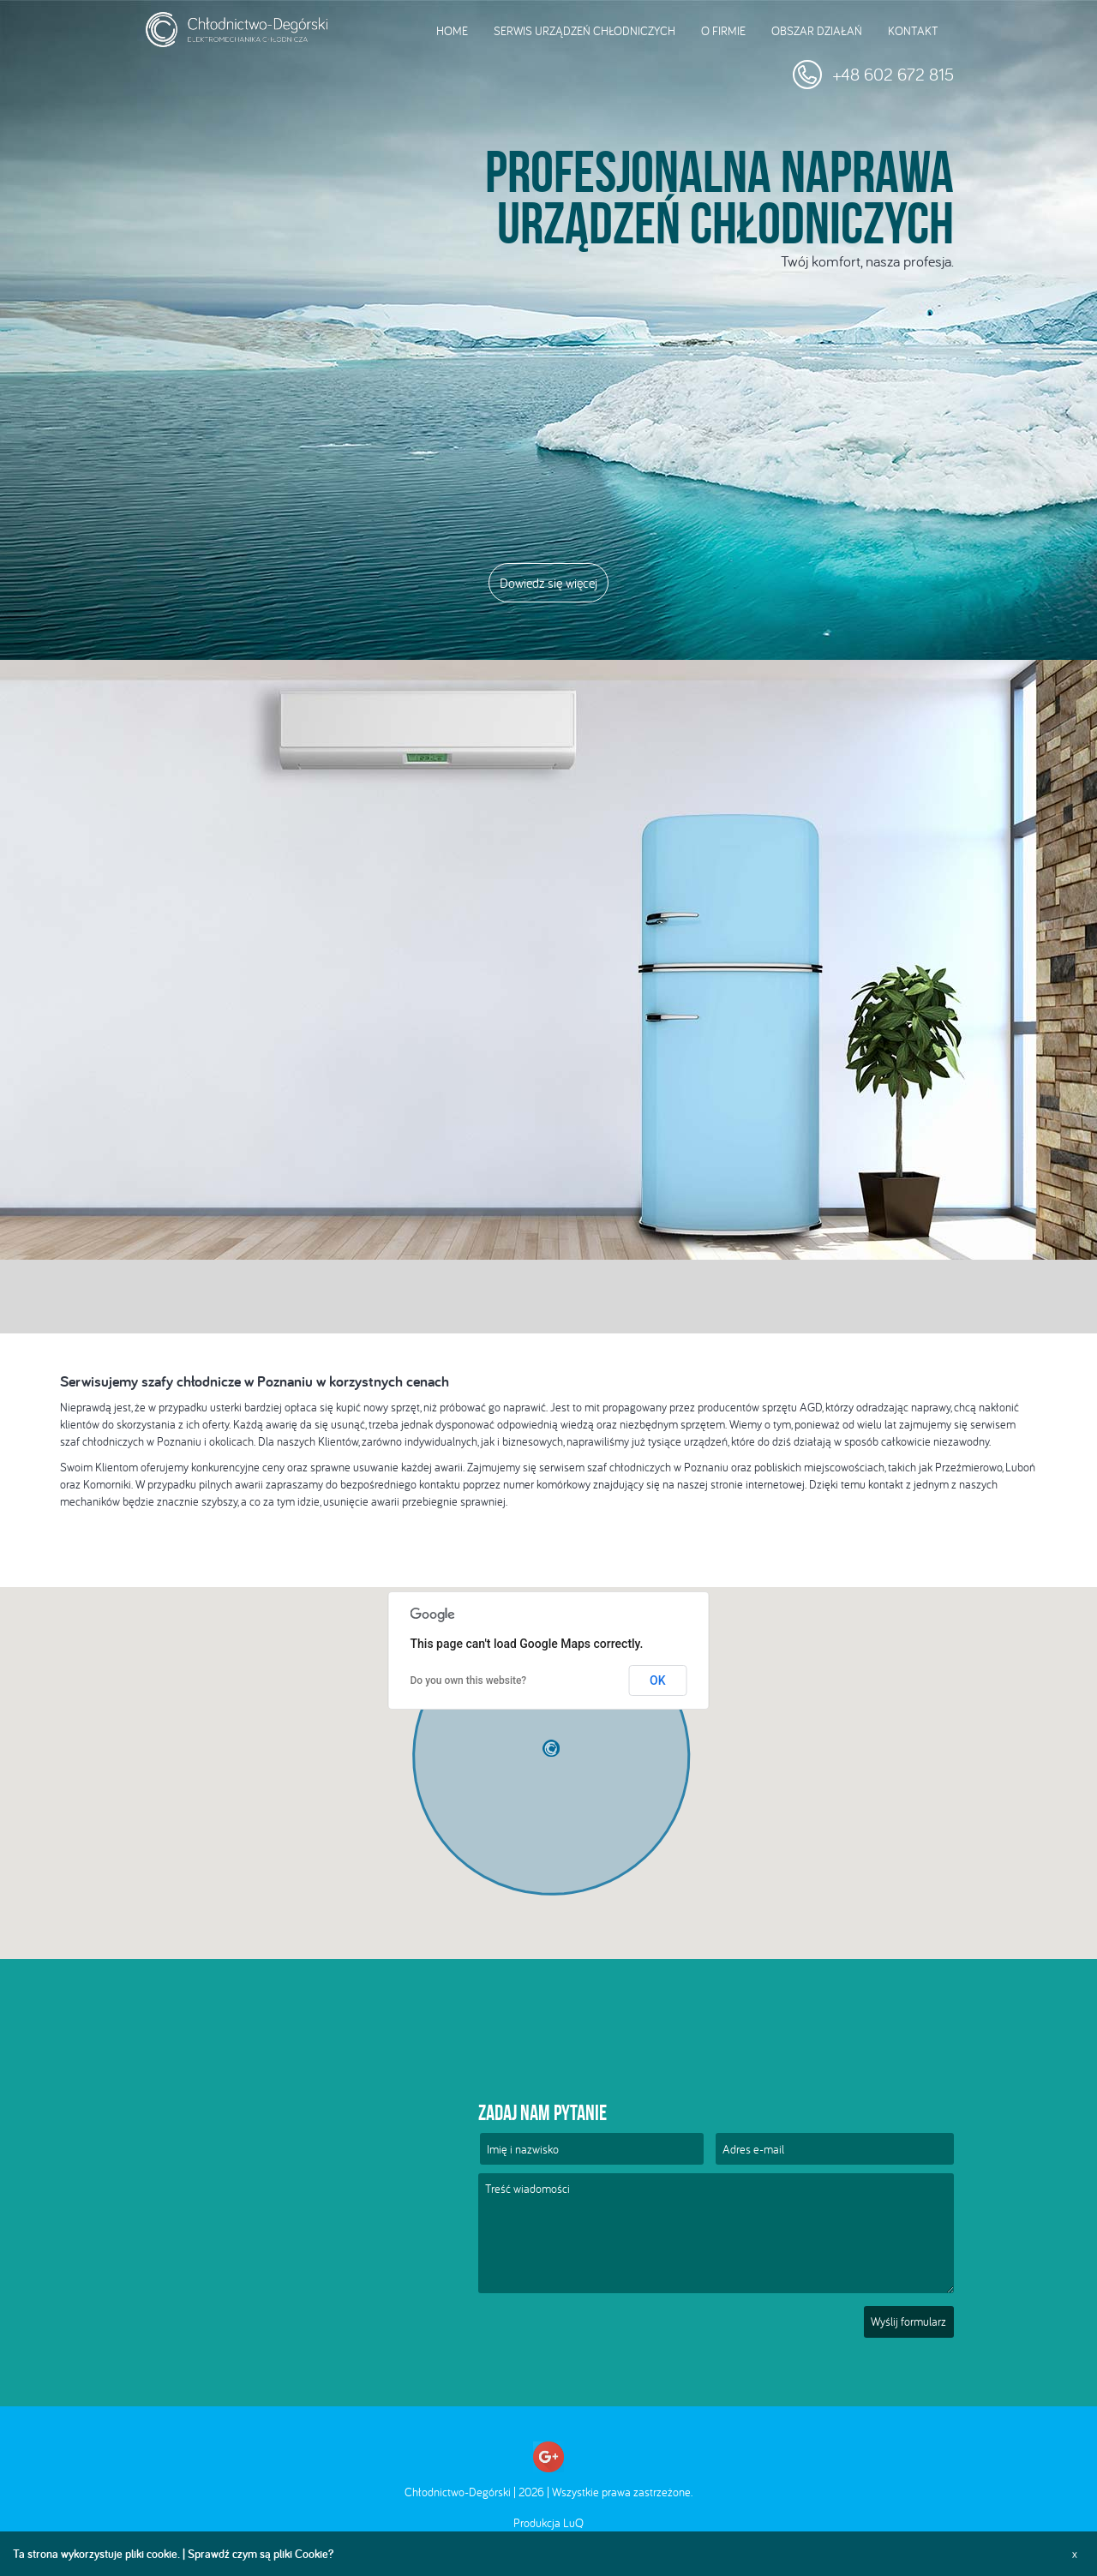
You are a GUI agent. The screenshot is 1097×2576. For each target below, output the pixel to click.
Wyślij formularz (908, 2321)
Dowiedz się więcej (548, 582)
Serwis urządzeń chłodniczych (584, 31)
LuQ (573, 2523)
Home (452, 31)
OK (658, 1680)
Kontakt (913, 31)
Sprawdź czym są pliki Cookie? (260, 2553)
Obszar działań (816, 31)
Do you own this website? (469, 1680)
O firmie (723, 31)
